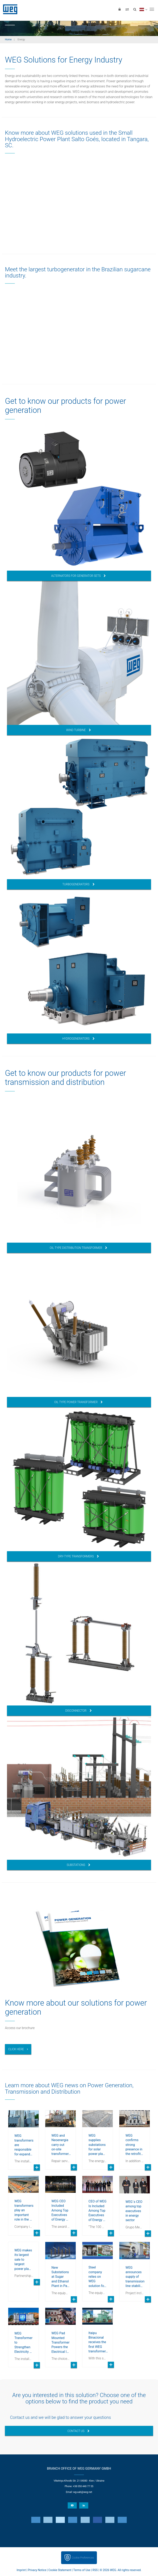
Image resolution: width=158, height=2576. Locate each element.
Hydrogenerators (78, 1038)
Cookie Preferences (83, 2557)
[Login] (119, 9)
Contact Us (78, 2431)
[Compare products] (127, 9)
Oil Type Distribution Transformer (78, 1247)
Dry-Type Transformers (78, 1556)
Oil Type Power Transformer (78, 1402)
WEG (8, 9)
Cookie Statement (59, 2570)
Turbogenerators (78, 884)
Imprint (21, 2570)
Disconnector (78, 1710)
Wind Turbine (78, 730)
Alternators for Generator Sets (78, 575)
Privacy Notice (37, 2570)
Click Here (16, 2049)
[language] (143, 9)
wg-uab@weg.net (82, 2492)
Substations (78, 1865)
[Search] (135, 9)
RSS (95, 2570)
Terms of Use (81, 2570)
